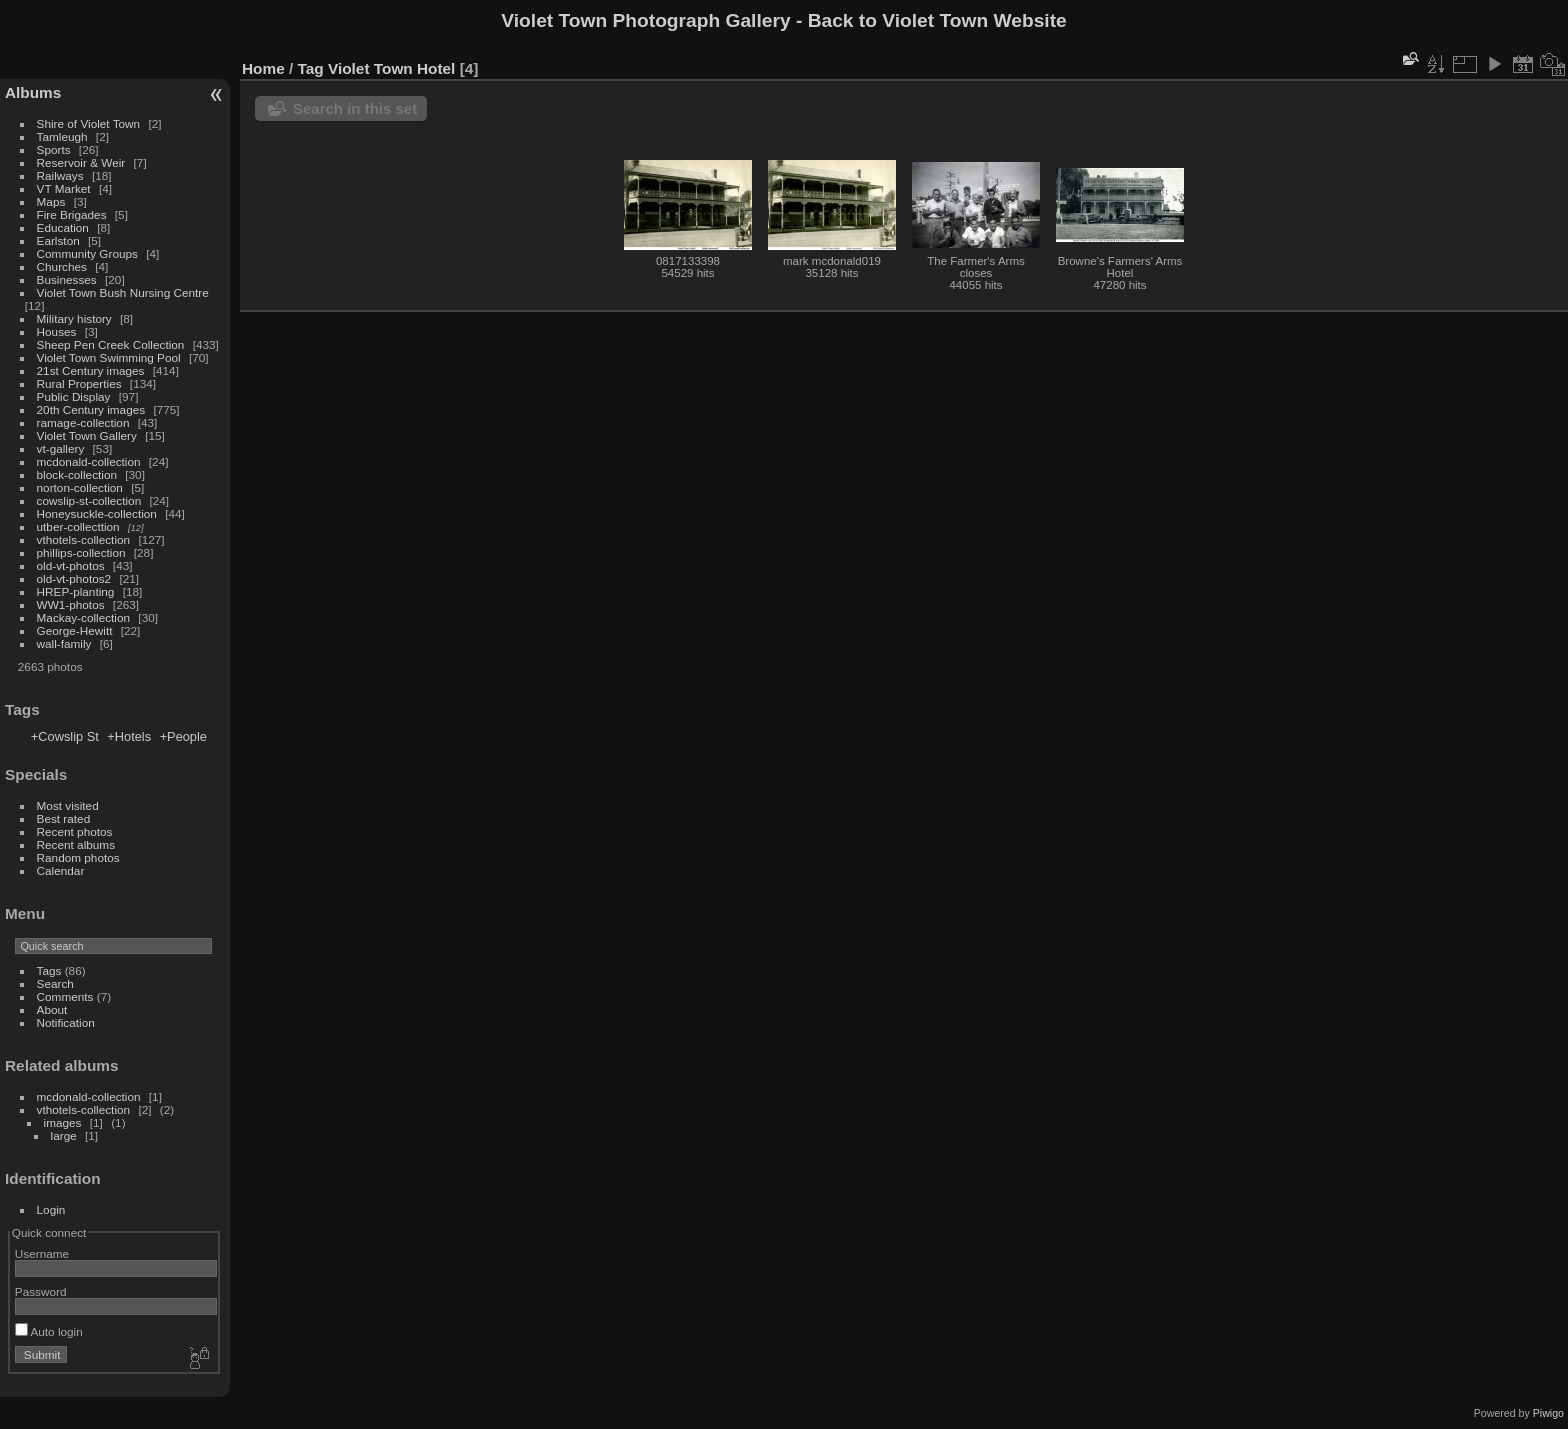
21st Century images (91, 370)
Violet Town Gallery (87, 435)
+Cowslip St (65, 736)
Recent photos (75, 831)
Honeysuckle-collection (97, 513)
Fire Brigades (72, 214)
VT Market (64, 188)
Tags (49, 970)
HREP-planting (76, 591)
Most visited (68, 805)
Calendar (61, 870)
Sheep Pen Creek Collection (111, 344)
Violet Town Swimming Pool (109, 357)
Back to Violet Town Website (937, 20)
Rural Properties (79, 383)
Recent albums (76, 844)
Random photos (78, 857)
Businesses (67, 279)
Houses (57, 331)
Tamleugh (62, 136)
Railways (60, 175)
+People (183, 736)
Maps (51, 201)
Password (41, 1291)
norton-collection (80, 487)
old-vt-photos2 (74, 578)
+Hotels (129, 736)
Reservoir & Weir (81, 162)
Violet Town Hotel (391, 68)
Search (55, 983)
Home (263, 68)
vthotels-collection (84, 539)
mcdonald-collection (89, 461)
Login (51, 1209)
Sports (54, 149)
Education (63, 227)
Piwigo (1548, 1413)
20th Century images (91, 409)
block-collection (77, 474)
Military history (74, 318)
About (52, 1009)
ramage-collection (83, 422)
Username (42, 1253)
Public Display (74, 396)
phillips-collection (81, 552)
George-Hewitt (75, 630)
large (64, 1135)
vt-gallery (61, 448)
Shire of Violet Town (89, 123)
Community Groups (87, 253)
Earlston (58, 240)
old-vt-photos (71, 565)
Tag (311, 68)
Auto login (49, 1331)
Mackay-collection (84, 617)
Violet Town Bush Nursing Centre (123, 292)
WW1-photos (71, 604)
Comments (65, 996)
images (63, 1122)
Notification (66, 1022)
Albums (33, 92)
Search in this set (355, 108)
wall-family (64, 643)
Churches (62, 266)
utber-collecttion (78, 526)
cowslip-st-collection (89, 500)
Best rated (64, 818)
